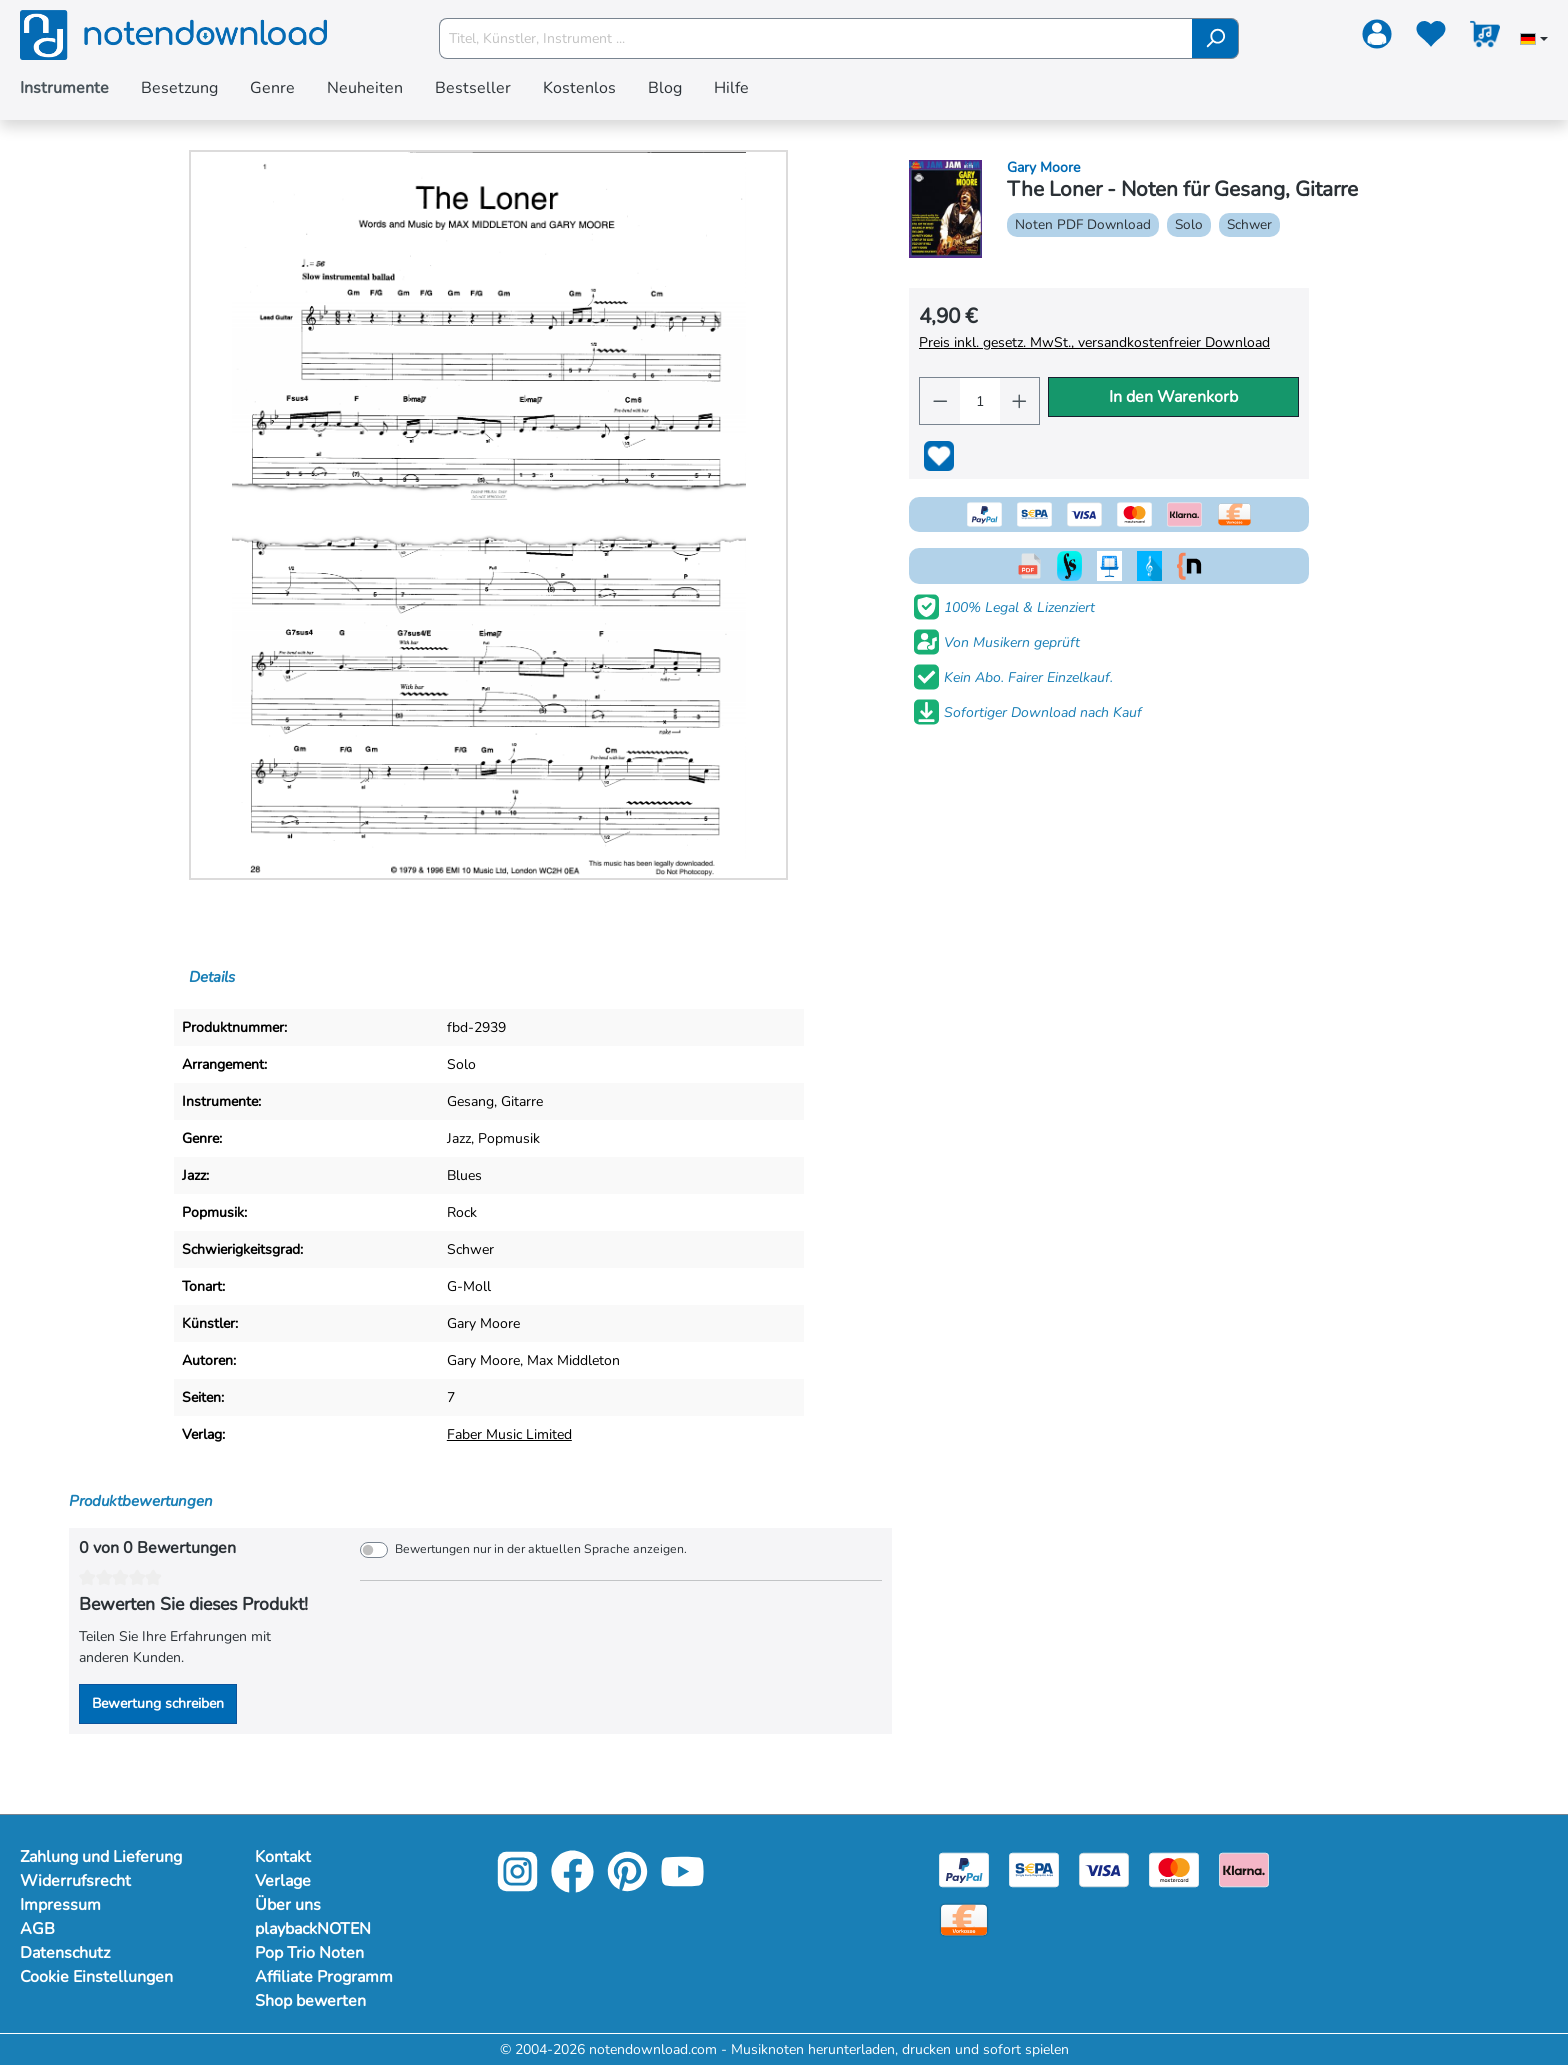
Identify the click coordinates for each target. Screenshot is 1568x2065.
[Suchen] (1215, 38)
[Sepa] (1034, 1868)
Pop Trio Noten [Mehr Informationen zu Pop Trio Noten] (309, 1953)
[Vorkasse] (964, 1918)
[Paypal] (964, 1868)
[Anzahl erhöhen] (1020, 401)
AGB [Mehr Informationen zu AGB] (37, 1929)
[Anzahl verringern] (940, 401)
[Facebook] (572, 1885)
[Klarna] (1244, 1868)
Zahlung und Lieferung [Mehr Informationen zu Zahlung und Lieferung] (101, 1857)
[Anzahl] (979, 401)
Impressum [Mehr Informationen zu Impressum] (60, 1905)
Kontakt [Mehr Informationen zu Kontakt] (283, 1857)
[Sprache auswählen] (1534, 41)
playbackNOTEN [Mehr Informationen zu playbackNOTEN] (313, 1929)
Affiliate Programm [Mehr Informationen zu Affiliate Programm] (324, 1977)
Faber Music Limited (509, 1434)
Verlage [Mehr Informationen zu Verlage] (283, 1881)
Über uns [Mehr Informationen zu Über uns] (288, 1905)
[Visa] (1104, 1868)
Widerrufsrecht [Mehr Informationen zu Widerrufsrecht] (75, 1881)
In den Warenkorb (1173, 397)
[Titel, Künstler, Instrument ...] (816, 38)
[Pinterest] (627, 1885)
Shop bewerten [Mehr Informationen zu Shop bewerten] (310, 2001)
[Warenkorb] (1485, 38)
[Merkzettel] (1431, 38)
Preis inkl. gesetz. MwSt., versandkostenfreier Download (1094, 342)
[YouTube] (682, 1885)
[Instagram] (517, 1885)
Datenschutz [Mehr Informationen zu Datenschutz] (65, 1953)
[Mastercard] (1174, 1868)
